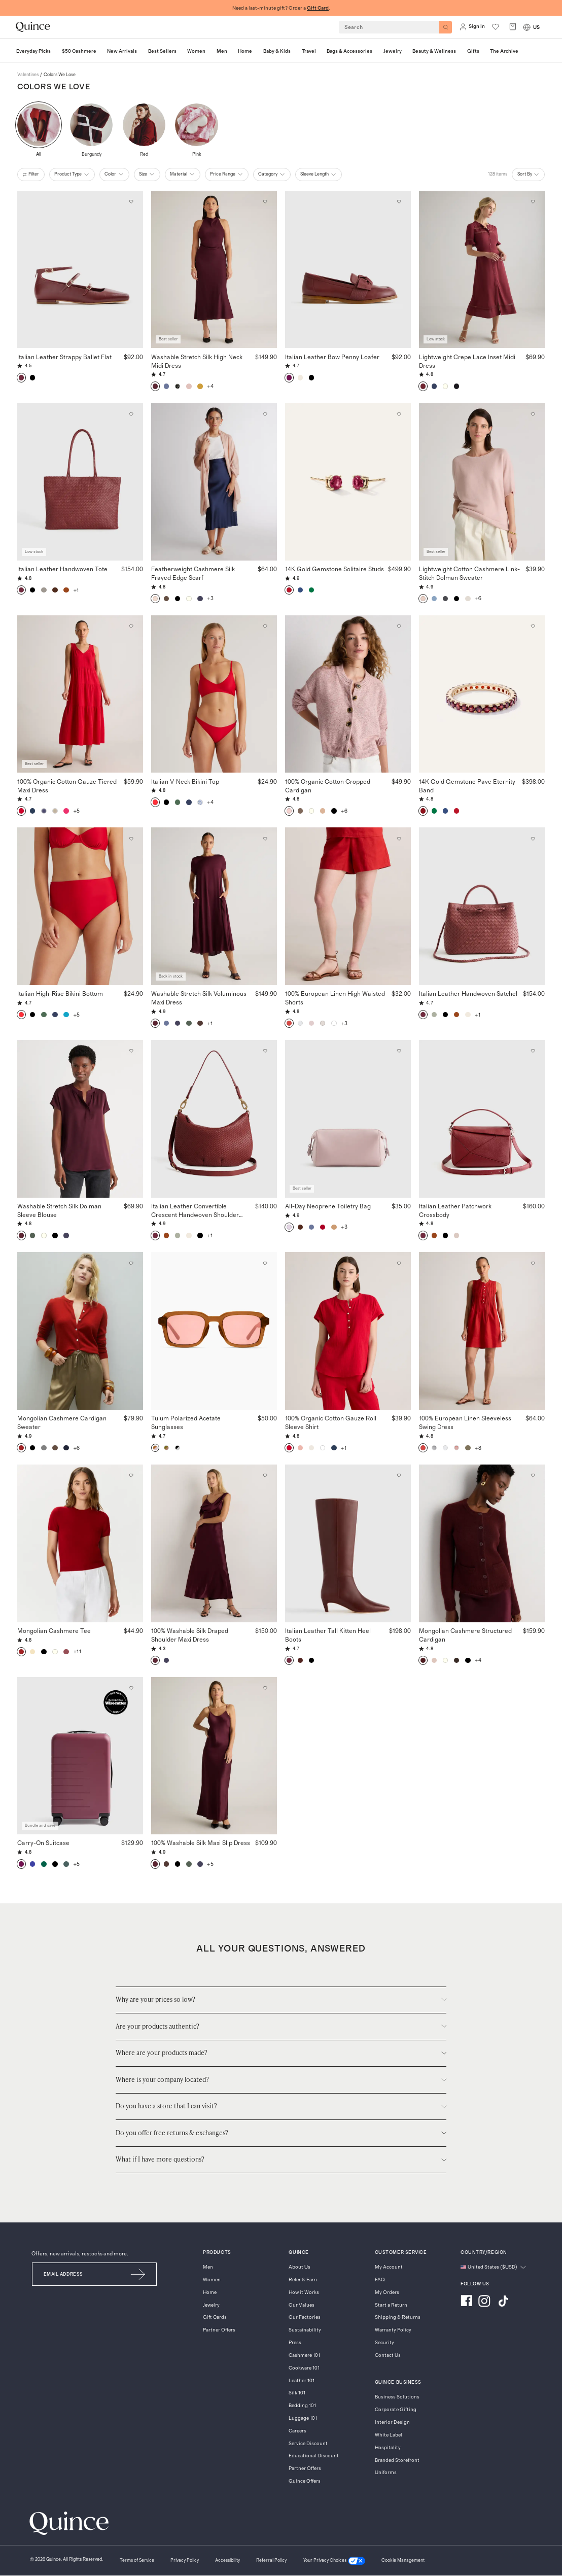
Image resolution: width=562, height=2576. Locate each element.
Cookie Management (403, 2560)
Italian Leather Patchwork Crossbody (455, 1210)
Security (384, 2342)
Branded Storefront (397, 2460)
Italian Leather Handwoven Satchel (468, 993)
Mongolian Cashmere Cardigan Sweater (62, 1422)
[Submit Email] (138, 2274)
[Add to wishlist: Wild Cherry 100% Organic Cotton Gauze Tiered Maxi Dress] (131, 626)
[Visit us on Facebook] (466, 2302)
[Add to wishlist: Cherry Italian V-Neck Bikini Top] (265, 626)
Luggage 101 (303, 2418)
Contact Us (388, 2355)
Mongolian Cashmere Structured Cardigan (465, 1635)
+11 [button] (78, 1651)
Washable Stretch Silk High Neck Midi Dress (196, 361)
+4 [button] (210, 386)
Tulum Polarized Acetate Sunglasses (197, 1422)
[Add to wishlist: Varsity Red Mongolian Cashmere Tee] (131, 1475)
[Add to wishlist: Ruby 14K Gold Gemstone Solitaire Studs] (399, 414)
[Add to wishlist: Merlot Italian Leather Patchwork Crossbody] (533, 1051)
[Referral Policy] (271, 2561)
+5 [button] (77, 811)
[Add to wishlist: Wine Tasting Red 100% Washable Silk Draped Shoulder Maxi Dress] (265, 1475)
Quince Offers (305, 2481)
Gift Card (318, 8)
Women (212, 2279)
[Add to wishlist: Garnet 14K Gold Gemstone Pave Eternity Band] (533, 626)
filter (30, 174)
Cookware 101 (304, 2368)
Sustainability (305, 2330)
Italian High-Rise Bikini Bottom (60, 993)
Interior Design (392, 2422)
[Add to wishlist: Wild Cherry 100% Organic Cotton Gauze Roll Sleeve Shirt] (399, 1263)
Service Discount (308, 2443)
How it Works (304, 2292)
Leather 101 (301, 2380)
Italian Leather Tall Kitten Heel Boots (328, 1635)
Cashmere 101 (304, 2355)
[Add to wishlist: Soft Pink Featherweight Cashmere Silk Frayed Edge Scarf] (265, 414)
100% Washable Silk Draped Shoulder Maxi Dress (189, 1635)
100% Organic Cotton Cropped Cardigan (327, 785)
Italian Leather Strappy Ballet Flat (64, 356)
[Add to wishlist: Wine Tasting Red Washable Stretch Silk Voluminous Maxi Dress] (265, 838)
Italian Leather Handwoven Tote (62, 568)
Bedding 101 (302, 2405)
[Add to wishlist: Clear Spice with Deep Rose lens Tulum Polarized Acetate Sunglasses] (265, 1263)
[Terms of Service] (137, 2561)
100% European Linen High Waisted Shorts (335, 997)
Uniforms (386, 2472)
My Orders (387, 2292)
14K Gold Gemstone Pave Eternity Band (467, 785)
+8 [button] (478, 1448)
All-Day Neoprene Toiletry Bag (328, 1205)
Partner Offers (219, 2330)
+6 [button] (478, 598)
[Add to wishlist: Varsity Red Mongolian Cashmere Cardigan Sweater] (131, 1263)
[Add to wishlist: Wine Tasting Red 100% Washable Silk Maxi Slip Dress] (265, 1688)
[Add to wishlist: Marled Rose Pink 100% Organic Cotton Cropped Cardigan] (399, 626)
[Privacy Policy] (184, 2561)
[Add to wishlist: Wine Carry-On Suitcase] (131, 1688)
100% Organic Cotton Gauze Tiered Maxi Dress (67, 785)
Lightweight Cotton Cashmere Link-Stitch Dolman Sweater (469, 573)
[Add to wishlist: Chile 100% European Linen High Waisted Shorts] (399, 838)
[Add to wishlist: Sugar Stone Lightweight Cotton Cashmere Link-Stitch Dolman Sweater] (533, 414)
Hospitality (388, 2447)
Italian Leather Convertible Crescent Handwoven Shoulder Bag (195, 1211)
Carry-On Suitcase (43, 1842)
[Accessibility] (227, 2561)
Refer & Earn (303, 2279)
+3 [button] (210, 598)
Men (208, 2267)
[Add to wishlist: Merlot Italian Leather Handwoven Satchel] (533, 838)
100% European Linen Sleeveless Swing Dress (465, 1422)
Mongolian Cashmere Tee (54, 1630)
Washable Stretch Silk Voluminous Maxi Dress (199, 997)
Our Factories (305, 2317)
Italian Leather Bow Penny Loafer (332, 356)
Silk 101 (297, 2392)
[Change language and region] (493, 2267)
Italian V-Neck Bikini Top (185, 781)
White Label (388, 2435)
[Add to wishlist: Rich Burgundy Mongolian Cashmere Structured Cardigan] (533, 1475)
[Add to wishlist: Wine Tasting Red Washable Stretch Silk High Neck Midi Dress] (265, 201)
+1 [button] (76, 590)
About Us (299, 2267)
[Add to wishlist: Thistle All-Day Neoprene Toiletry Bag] (399, 1051)
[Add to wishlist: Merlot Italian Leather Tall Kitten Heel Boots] (399, 1475)
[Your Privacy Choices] (334, 2561)
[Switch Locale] (527, 27)
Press (295, 2342)
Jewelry (211, 2305)
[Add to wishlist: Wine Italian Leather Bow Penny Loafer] (399, 201)
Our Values (301, 2305)
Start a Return (391, 2305)
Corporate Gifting (395, 2409)
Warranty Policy (393, 2330)
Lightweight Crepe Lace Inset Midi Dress (467, 361)
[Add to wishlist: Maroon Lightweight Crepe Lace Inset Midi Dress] (533, 201)
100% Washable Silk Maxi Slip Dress (200, 1842)
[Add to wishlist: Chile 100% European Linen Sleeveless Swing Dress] (533, 1263)
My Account (389, 2267)
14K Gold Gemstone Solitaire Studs (334, 568)
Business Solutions (397, 2396)
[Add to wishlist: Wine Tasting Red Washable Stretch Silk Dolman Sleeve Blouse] (131, 1051)
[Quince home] (33, 27)
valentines (28, 75)
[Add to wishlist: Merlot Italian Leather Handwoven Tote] (131, 414)
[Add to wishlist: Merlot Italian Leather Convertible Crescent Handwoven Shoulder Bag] (265, 1051)
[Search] (445, 27)
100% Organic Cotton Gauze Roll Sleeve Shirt (330, 1422)
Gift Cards (215, 2317)
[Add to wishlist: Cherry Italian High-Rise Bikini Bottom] (131, 838)
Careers (297, 2430)
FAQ (380, 2279)
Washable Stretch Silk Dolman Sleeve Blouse (59, 1210)
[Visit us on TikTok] (503, 2302)
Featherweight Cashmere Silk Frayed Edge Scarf (193, 573)
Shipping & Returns (397, 2317)
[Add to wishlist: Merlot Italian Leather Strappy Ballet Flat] (131, 201)
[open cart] (512, 26)
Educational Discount (314, 2455)
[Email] (76, 2274)
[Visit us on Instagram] (484, 2302)
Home (210, 2292)
